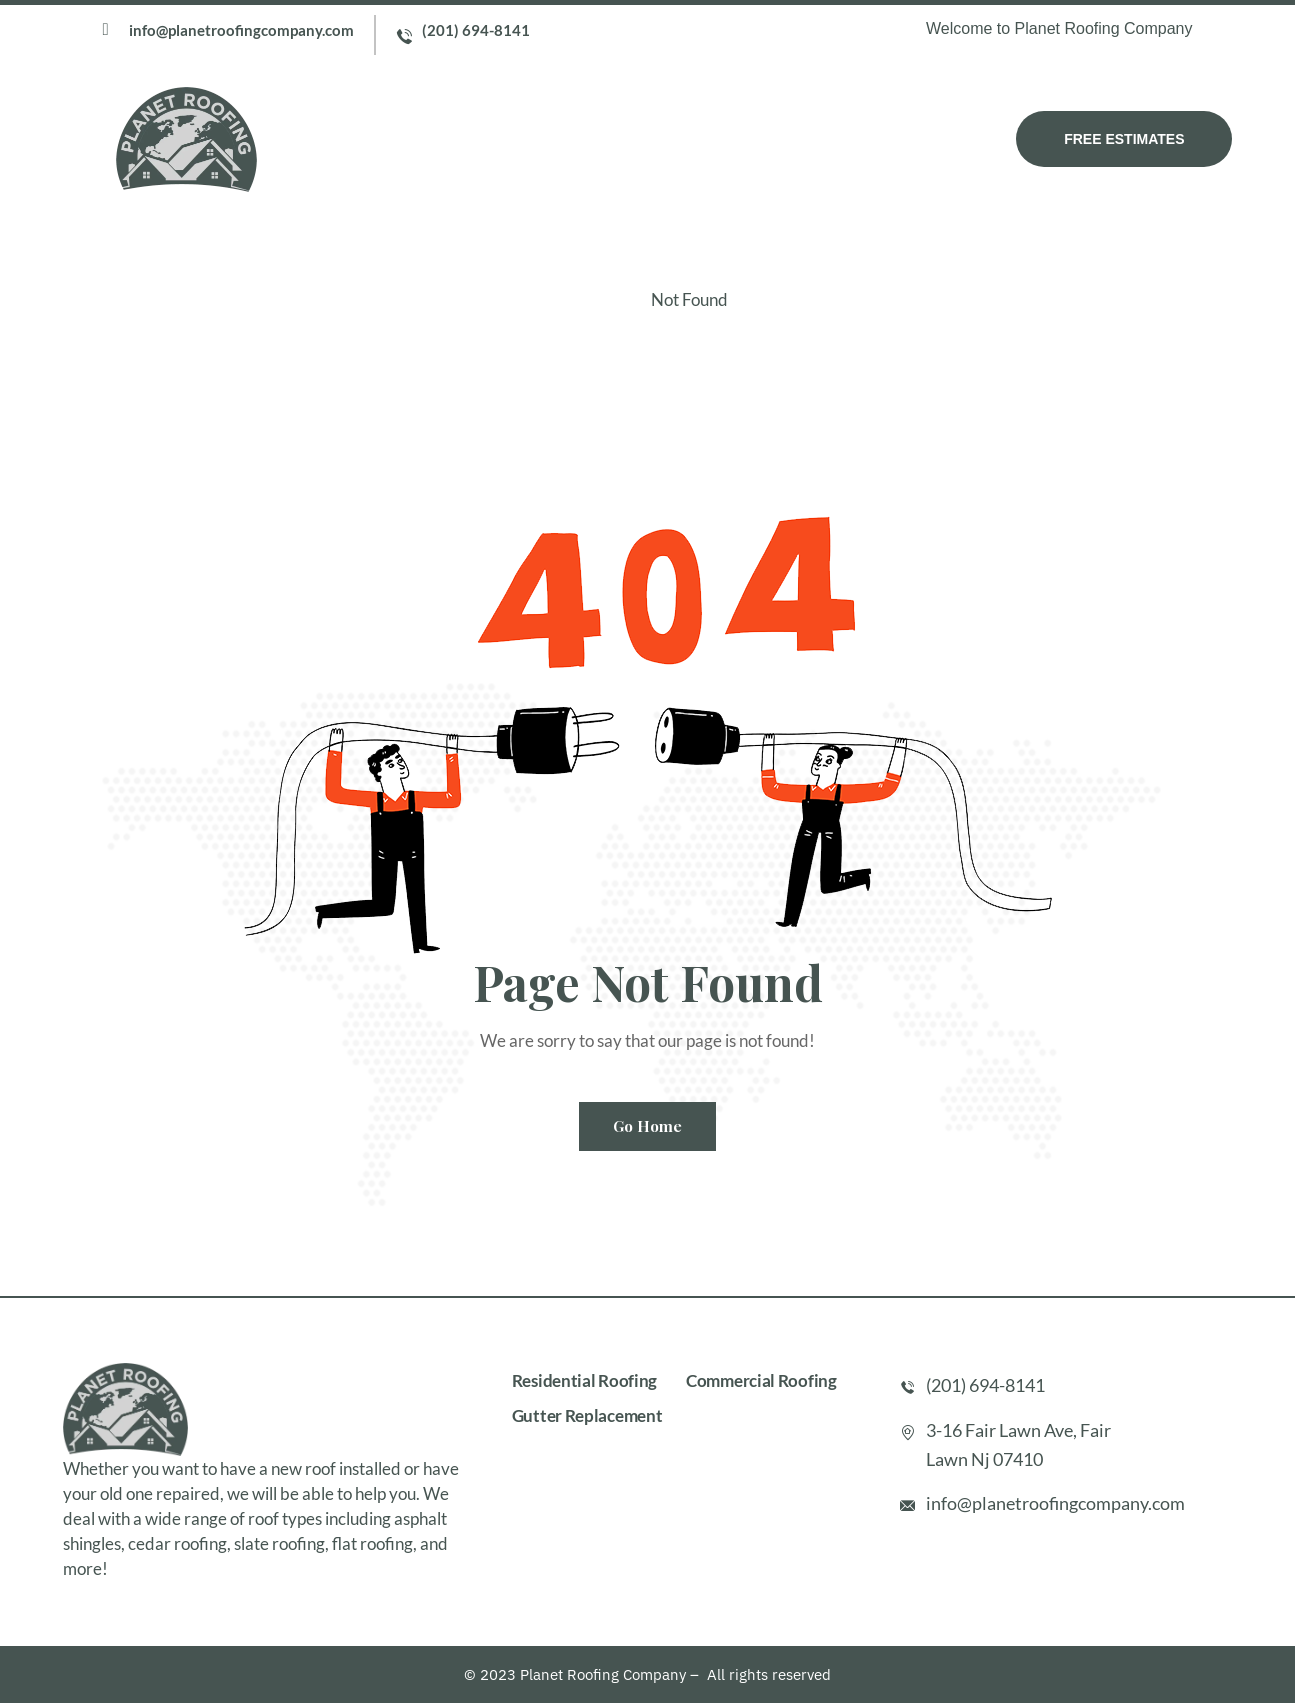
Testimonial (718, 139)
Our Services (586, 139)
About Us (466, 139)
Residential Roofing (584, 1380)
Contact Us (844, 139)
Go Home (647, 1126)
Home (377, 139)
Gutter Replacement (587, 1415)
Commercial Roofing (761, 1380)
